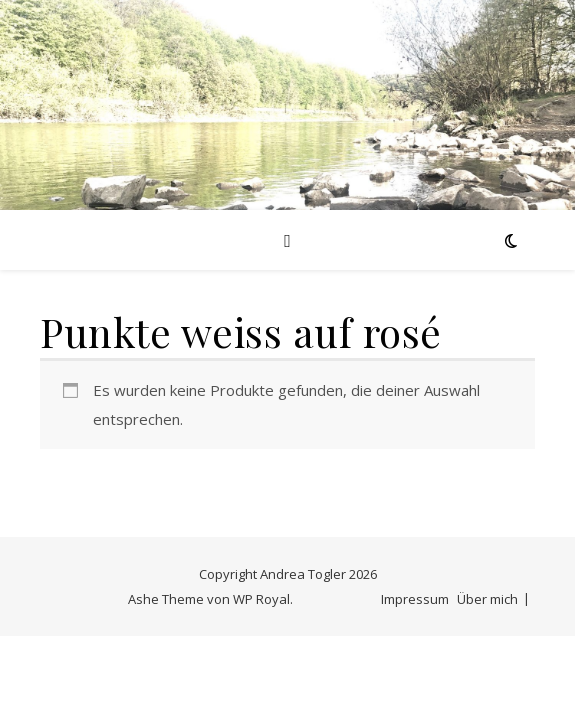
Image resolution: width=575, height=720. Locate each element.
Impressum (415, 599)
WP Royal (261, 599)
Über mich (487, 599)
